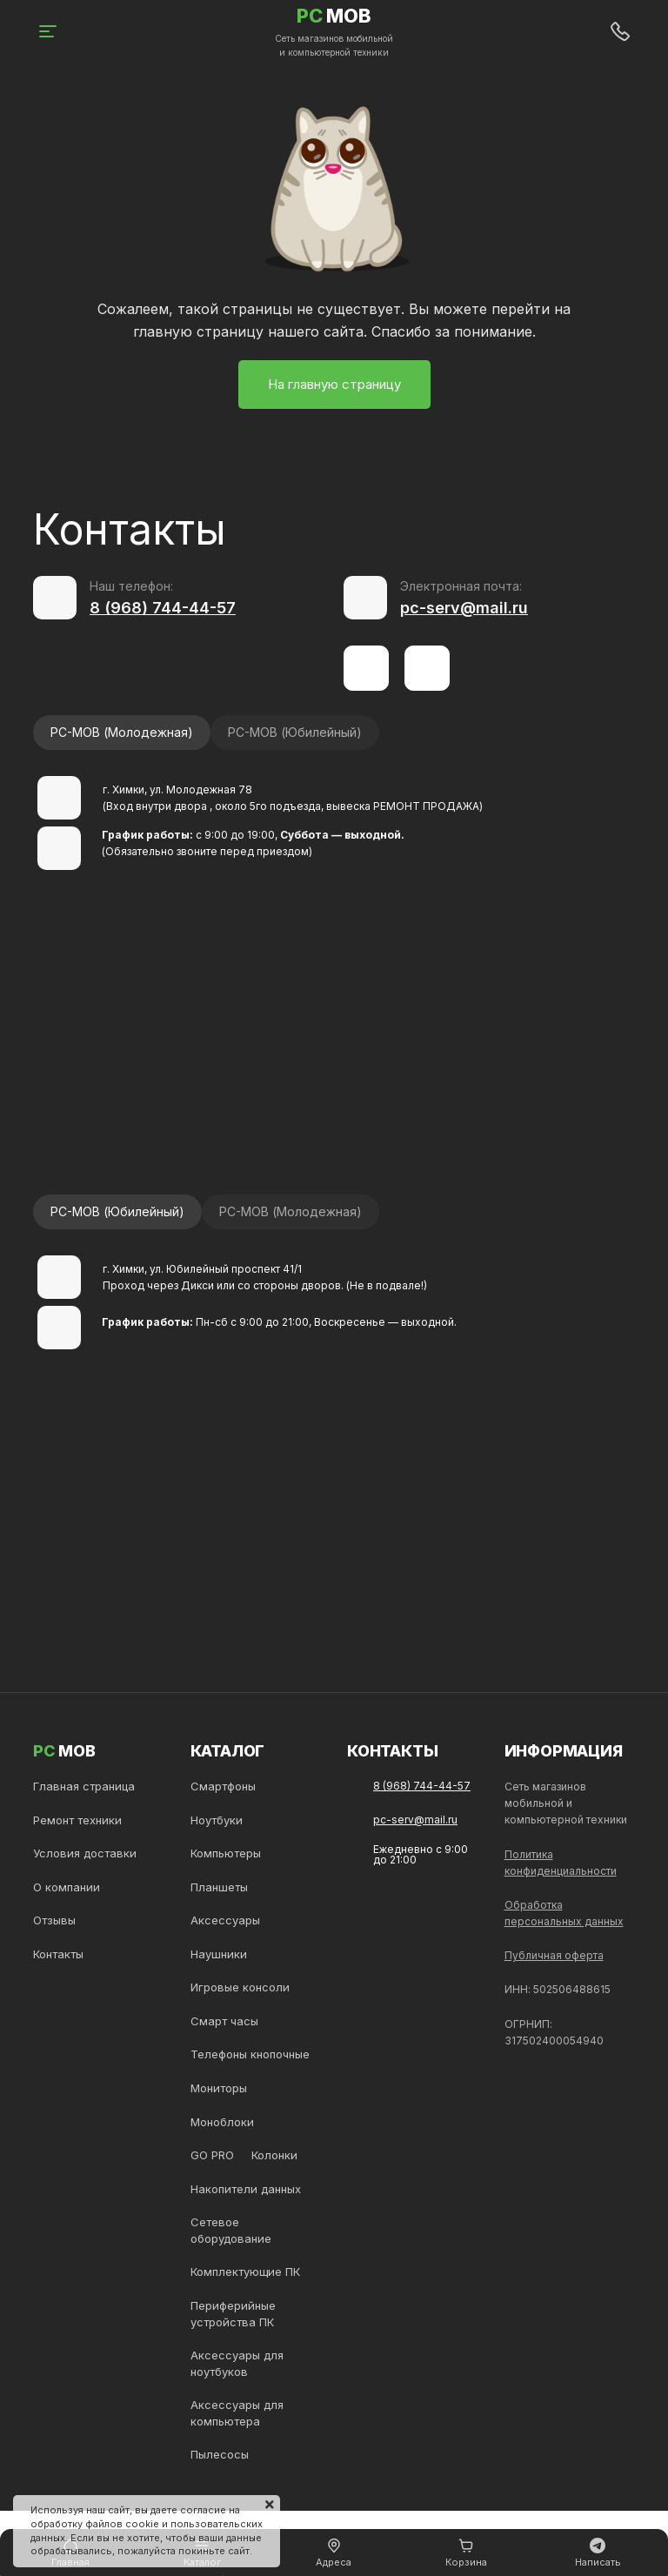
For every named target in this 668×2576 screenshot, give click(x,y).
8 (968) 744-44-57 (163, 608)
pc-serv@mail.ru (464, 608)
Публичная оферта (554, 1955)
